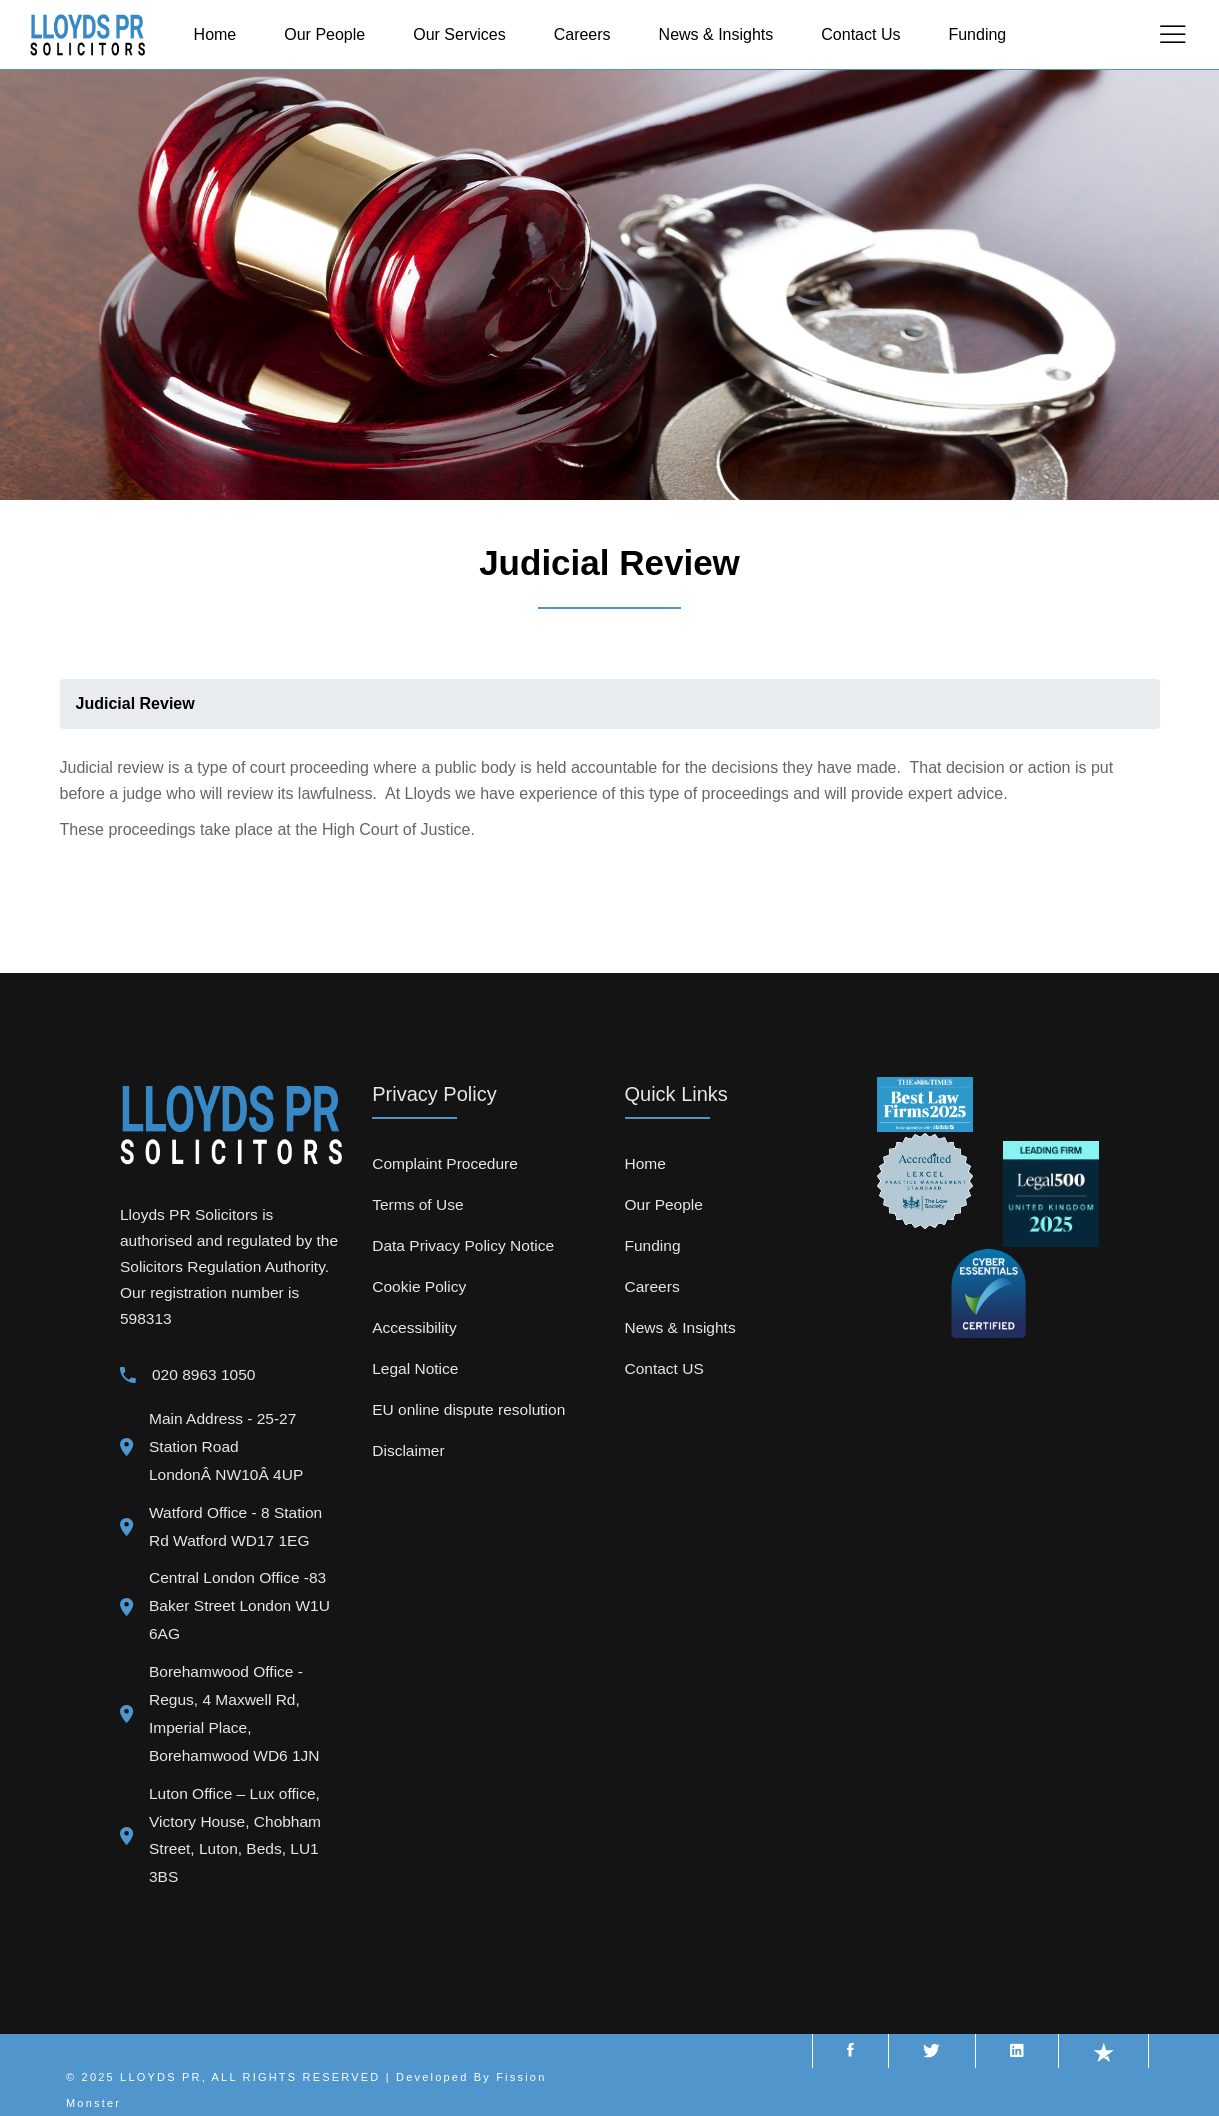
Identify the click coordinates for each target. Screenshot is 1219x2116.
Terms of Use (417, 1204)
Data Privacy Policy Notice (463, 1245)
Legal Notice (415, 1368)
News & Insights (680, 1327)
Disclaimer (408, 1450)
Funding (653, 1245)
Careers (652, 1286)
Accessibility (414, 1327)
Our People (664, 1204)
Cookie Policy (419, 1286)
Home (645, 1163)
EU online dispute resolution (468, 1409)
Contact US (664, 1368)
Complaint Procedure (445, 1163)
